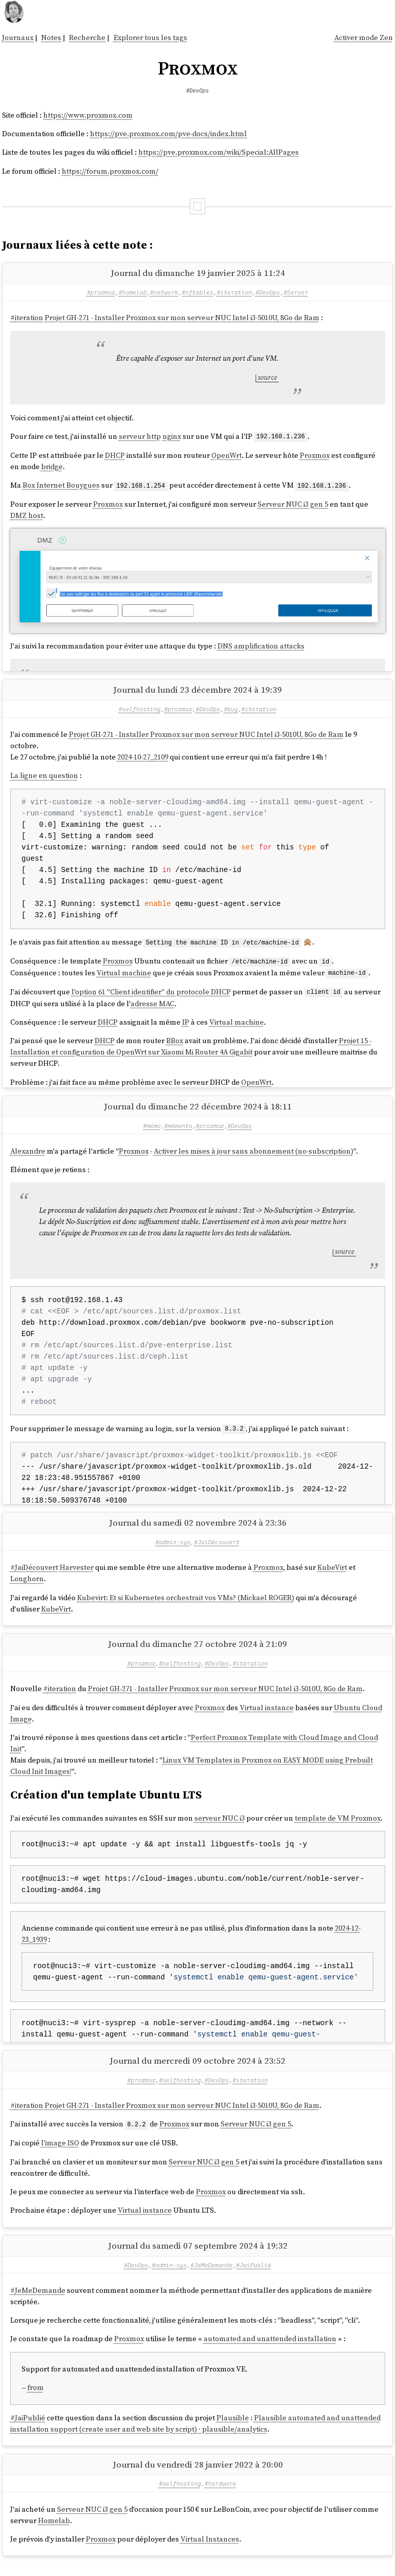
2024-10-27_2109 (142, 760)
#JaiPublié (253, 2277)
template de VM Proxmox (338, 1828)
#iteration (234, 292)
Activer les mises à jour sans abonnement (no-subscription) (253, 1157)
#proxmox (101, 292)
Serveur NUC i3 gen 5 (293, 503)
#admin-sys (172, 1551)
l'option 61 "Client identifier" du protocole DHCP (151, 994)
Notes (51, 37)
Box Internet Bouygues (61, 484)
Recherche (87, 37)
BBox (174, 1042)
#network (164, 292)
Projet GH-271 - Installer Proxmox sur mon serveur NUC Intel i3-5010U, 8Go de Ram (182, 317)
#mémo (151, 1132)
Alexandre (27, 1157)
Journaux (17, 37)
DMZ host (26, 515)
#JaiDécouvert (217, 1551)
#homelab (132, 292)
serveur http (140, 436)
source (267, 377)
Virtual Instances (210, 2552)
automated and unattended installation (270, 2351)
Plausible (233, 2430)
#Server (295, 292)
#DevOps (197, 90)
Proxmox (315, 455)
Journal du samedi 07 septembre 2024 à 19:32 (198, 2258)
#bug (231, 712)
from (35, 2400)
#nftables (197, 292)
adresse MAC (152, 1005)
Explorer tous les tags (150, 37)
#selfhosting (139, 712)
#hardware (220, 2496)
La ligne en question (44, 779)
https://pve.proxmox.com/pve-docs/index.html (168, 133)
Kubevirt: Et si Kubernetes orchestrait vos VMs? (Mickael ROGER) (185, 1607)
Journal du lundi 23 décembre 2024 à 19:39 (197, 693)
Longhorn (27, 1588)
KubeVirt (332, 1577)
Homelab (54, 2533)
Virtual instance (267, 1717)
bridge (52, 466)
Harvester (77, 1577)
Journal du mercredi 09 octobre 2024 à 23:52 (197, 2073)
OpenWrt (226, 455)
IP (185, 1023)
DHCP (115, 455)
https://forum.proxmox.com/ (110, 171)
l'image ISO (60, 2156)
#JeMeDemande (211, 2277)
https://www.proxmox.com (88, 115)
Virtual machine (124, 975)
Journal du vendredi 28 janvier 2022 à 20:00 (198, 2477)
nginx (172, 436)
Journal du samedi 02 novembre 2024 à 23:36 (197, 1532)
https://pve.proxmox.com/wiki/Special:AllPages (218, 152)
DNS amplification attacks (261, 645)
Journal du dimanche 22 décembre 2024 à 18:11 (198, 1112)
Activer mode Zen (363, 37)
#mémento (178, 1132)
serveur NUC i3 (219, 1828)
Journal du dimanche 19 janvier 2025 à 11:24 (198, 273)
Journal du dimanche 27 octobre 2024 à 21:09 (197, 1653)
